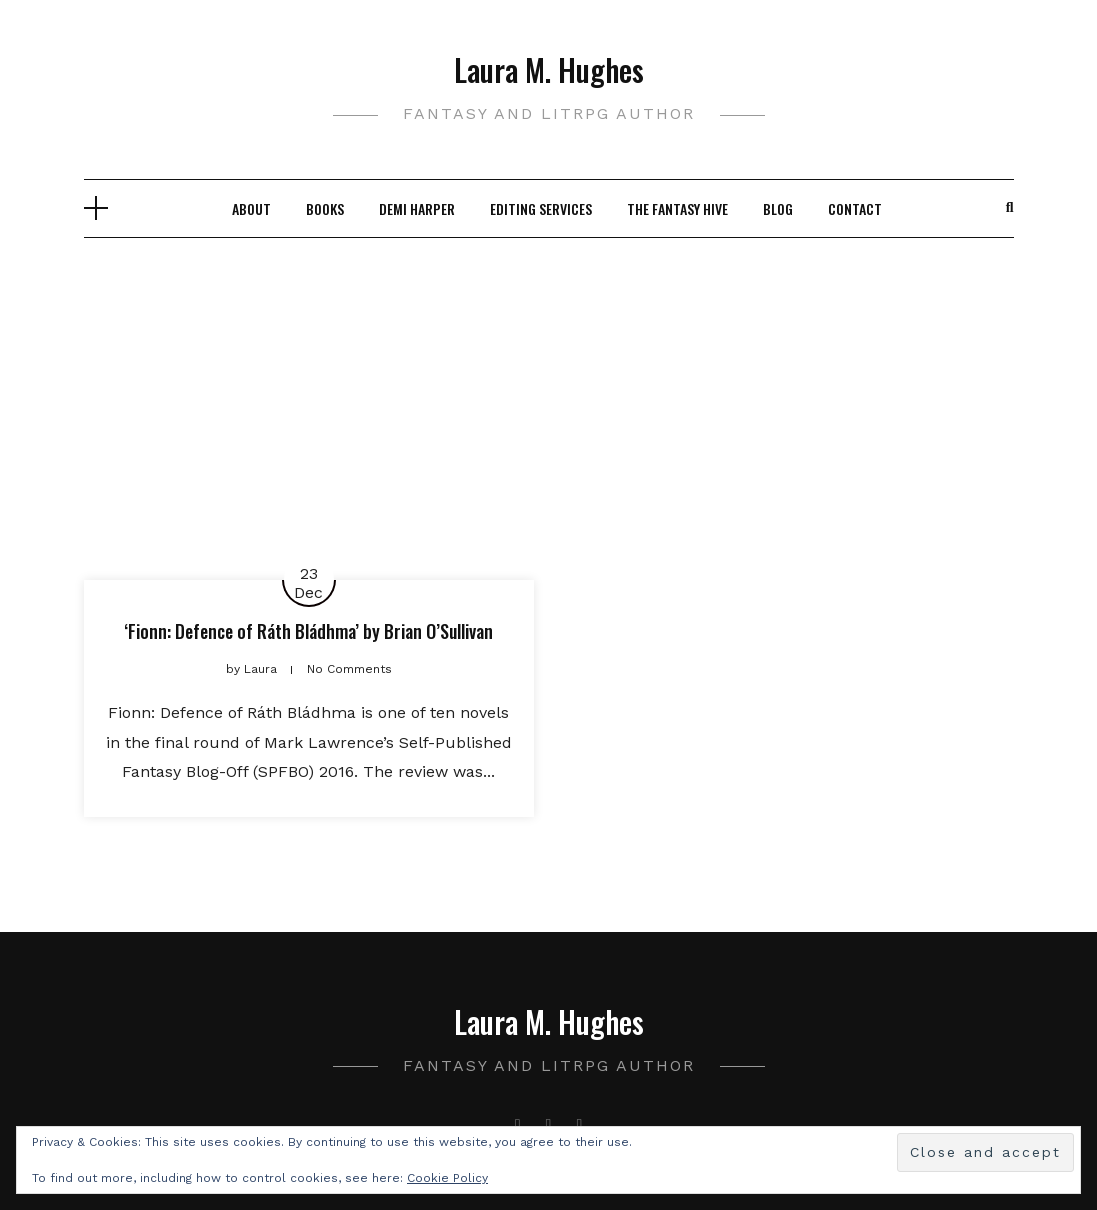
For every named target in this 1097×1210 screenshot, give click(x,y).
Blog (778, 208)
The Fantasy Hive (677, 208)
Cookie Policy (447, 1178)
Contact (855, 208)
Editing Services (541, 208)
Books (325, 208)
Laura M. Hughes (549, 69)
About (251, 208)
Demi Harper (417, 208)
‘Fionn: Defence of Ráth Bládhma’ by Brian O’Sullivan (308, 631)
